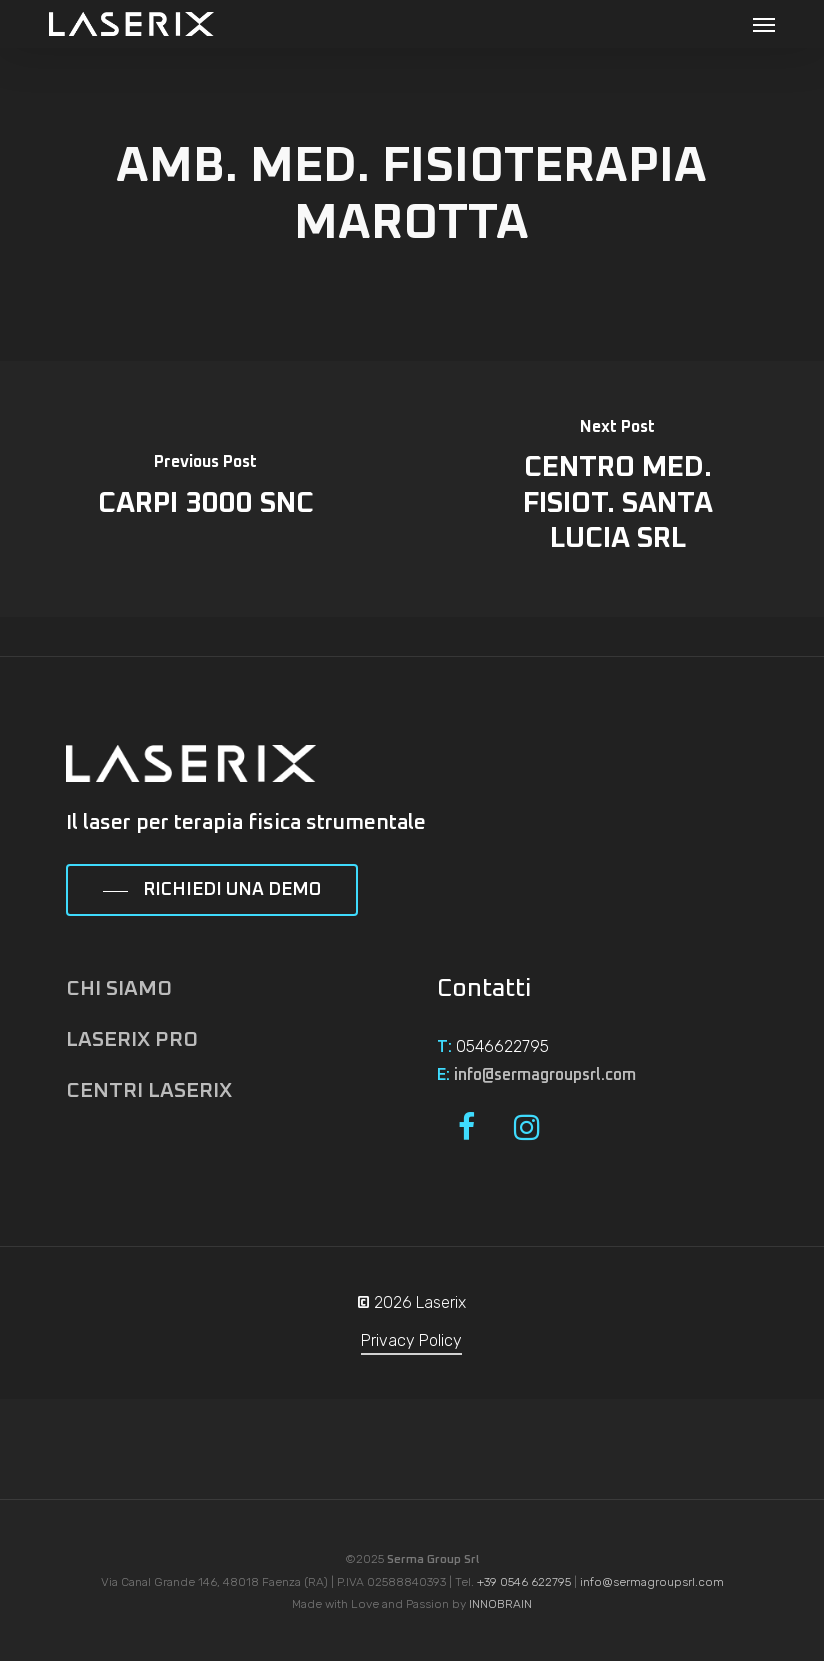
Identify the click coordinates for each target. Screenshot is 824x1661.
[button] (764, 24)
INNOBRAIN (500, 1604)
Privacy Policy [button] (411, 1340)
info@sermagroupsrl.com (545, 1075)
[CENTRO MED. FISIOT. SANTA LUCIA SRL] (618, 489)
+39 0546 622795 (524, 1582)
